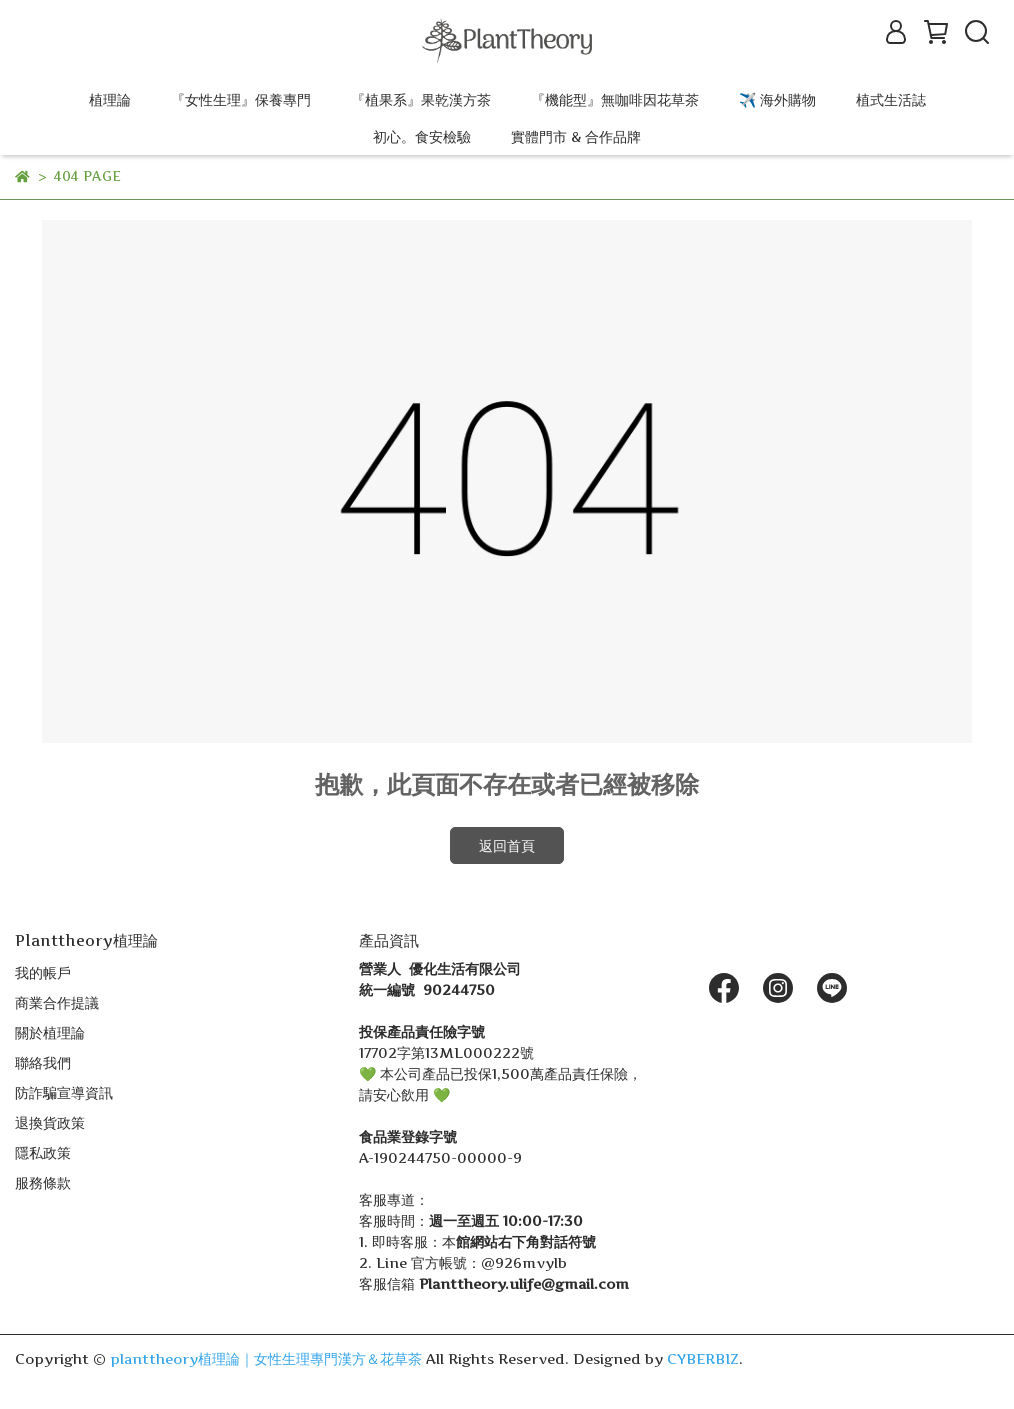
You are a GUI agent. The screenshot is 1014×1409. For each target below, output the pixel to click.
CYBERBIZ (703, 1358)
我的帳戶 (43, 972)
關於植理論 (50, 1032)
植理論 (110, 99)
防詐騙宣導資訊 (64, 1092)
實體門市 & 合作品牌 (576, 136)
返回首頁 (507, 845)
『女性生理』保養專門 (241, 99)
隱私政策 (43, 1152)
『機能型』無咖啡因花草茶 (615, 99)
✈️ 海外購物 (777, 99)
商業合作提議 (57, 1002)
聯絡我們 (43, 1062)
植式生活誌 (891, 99)
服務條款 (43, 1182)
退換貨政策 (50, 1122)
